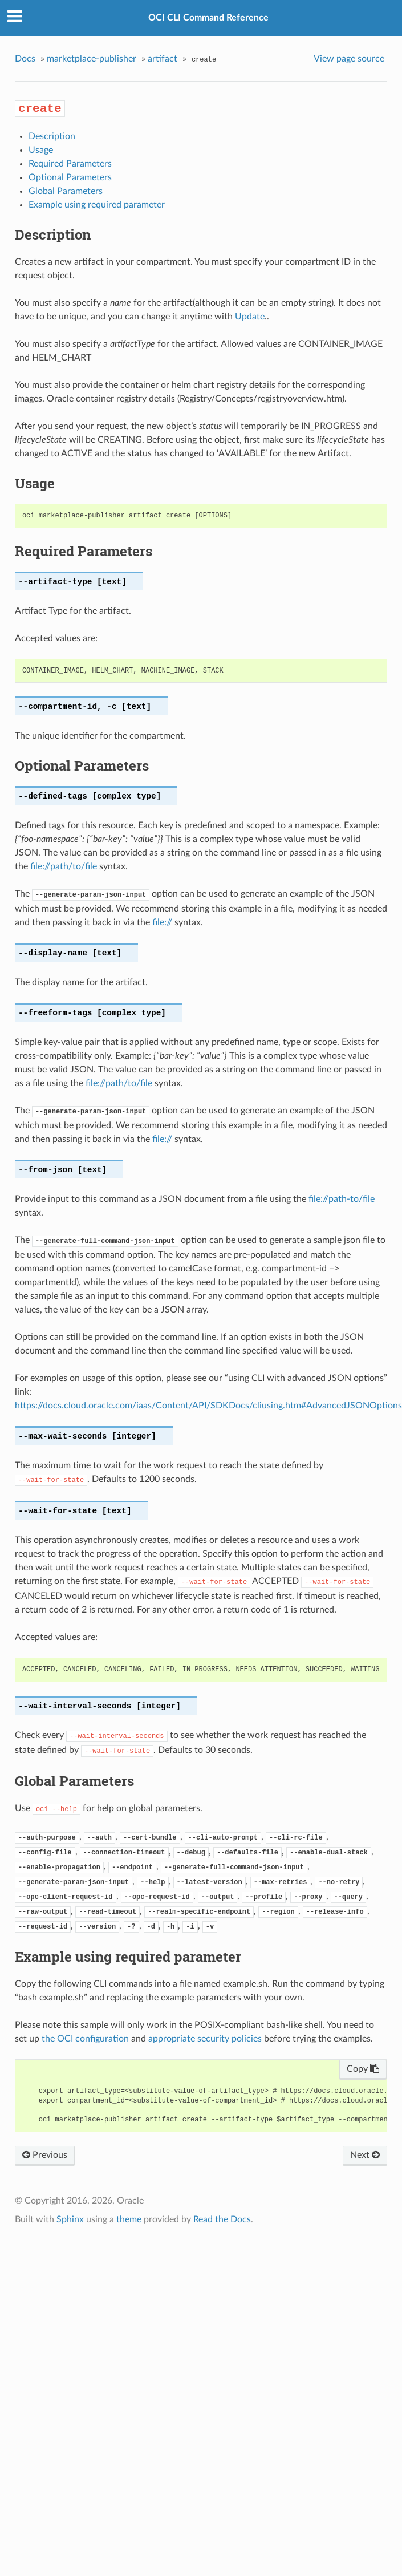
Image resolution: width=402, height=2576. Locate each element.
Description (52, 136)
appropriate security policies (205, 2038)
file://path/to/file (63, 866)
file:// (162, 922)
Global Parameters (66, 191)
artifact (162, 58)
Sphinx (70, 2219)
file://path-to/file (341, 1199)
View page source (349, 58)
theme (128, 2219)
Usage (41, 150)
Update (250, 316)
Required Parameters (70, 163)
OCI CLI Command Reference (208, 17)
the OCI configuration (85, 2038)
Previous (44, 2155)
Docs (25, 58)
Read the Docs (222, 2219)
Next (365, 2155)
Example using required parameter (97, 204)
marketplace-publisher (91, 58)
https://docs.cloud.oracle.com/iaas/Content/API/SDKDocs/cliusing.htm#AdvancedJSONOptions (208, 1405)
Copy (363, 2068)
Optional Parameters (70, 177)
